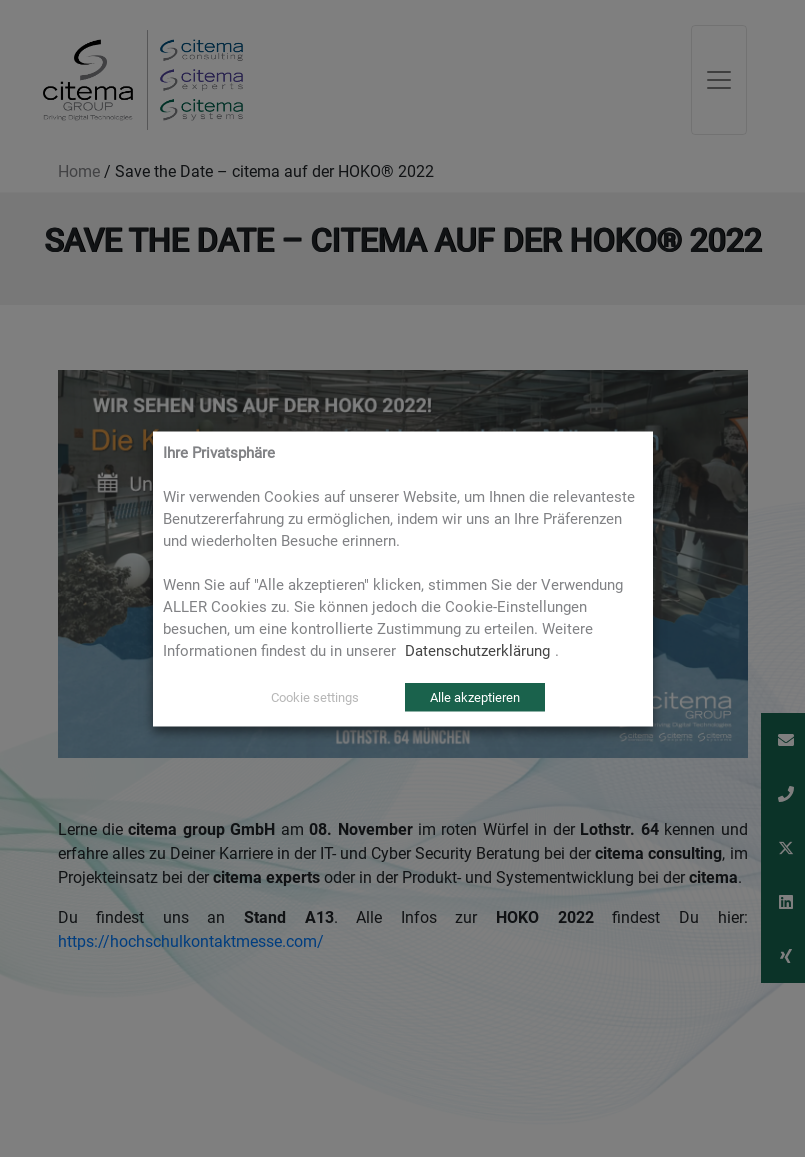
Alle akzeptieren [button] (475, 696)
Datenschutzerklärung (477, 650)
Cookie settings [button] (315, 696)
